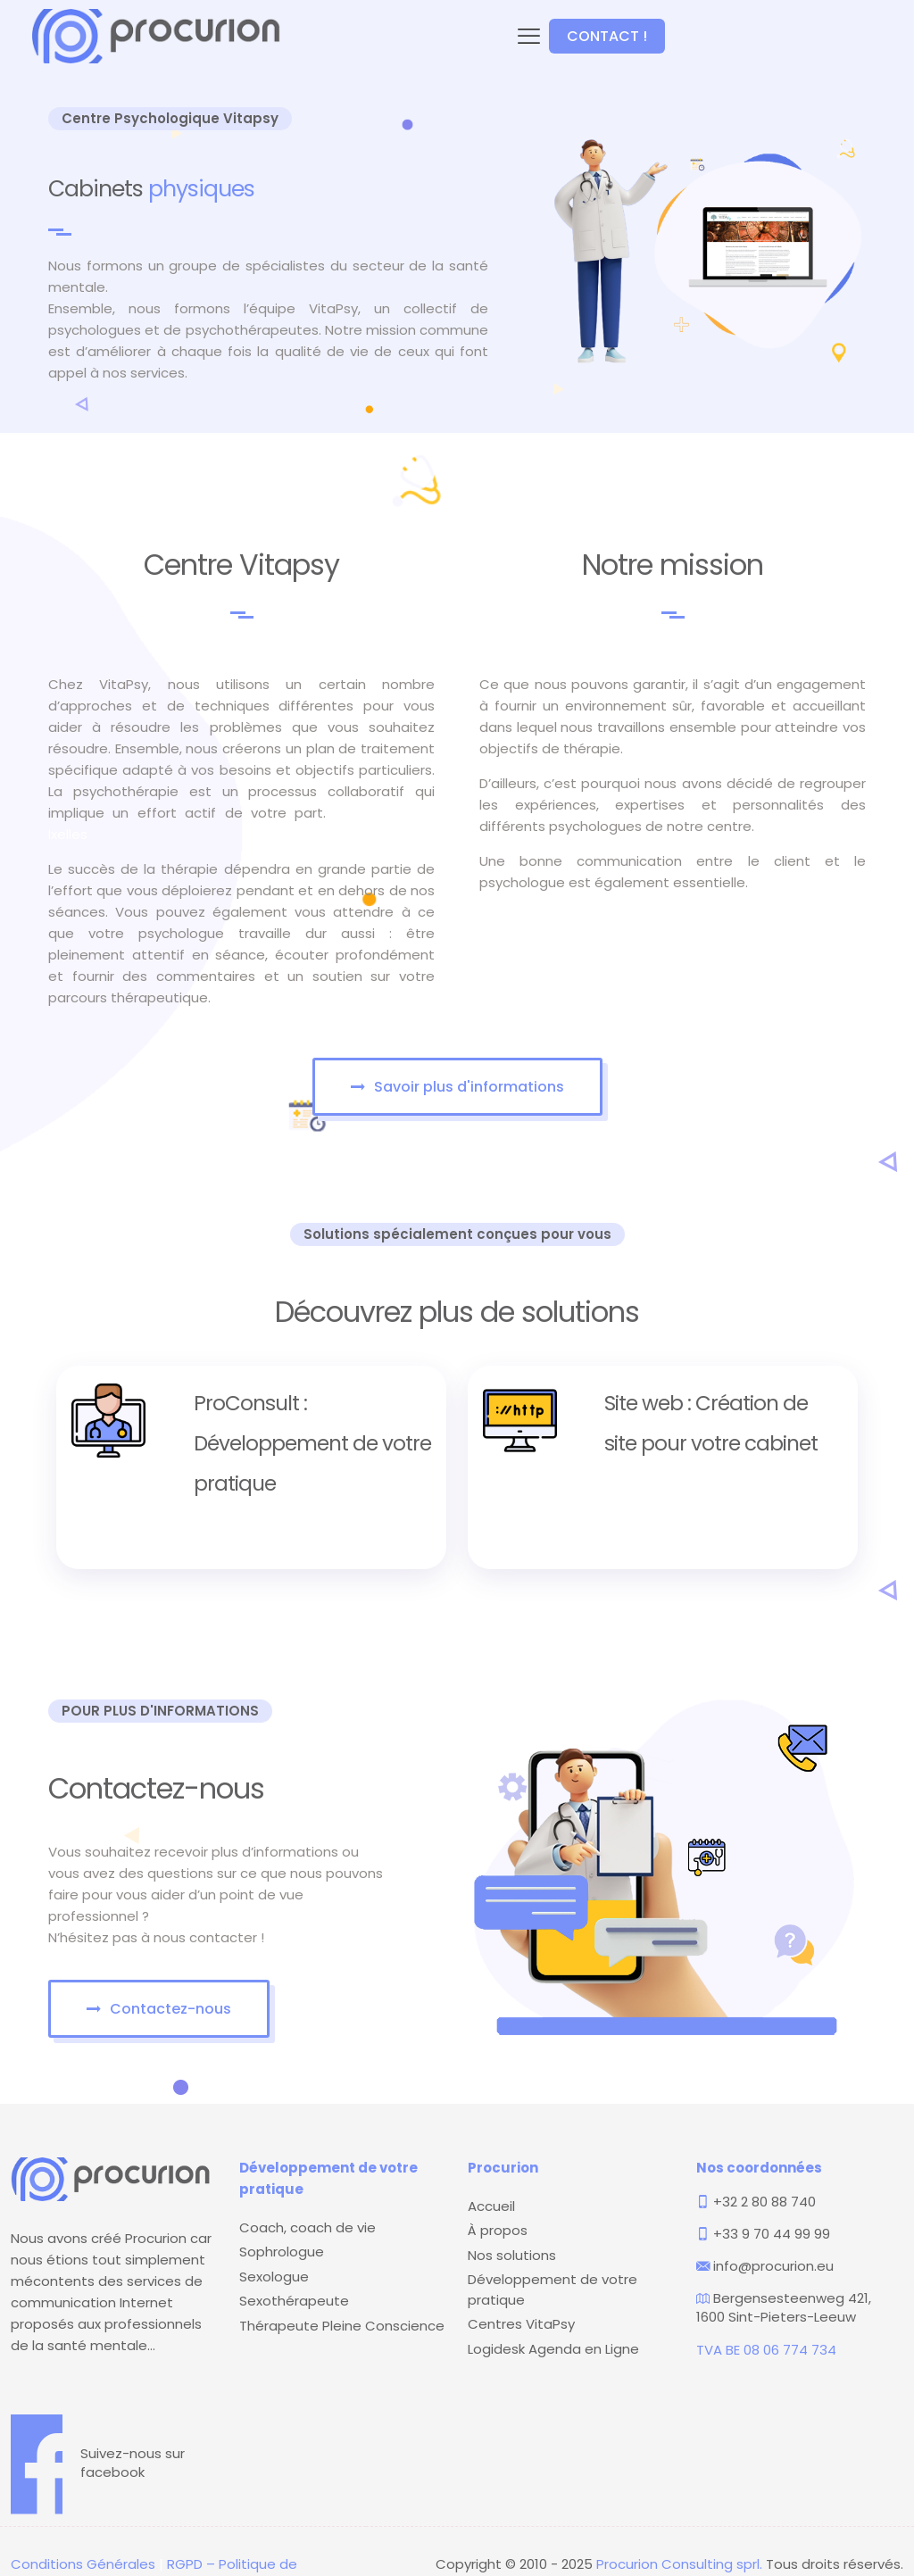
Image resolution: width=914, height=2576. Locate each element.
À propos (498, 2230)
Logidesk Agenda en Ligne (553, 2348)
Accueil (491, 2206)
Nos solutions (512, 2255)
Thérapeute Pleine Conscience (342, 2325)
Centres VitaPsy (521, 2323)
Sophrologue (281, 2251)
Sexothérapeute (294, 2300)
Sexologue (274, 2276)
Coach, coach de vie (307, 2227)
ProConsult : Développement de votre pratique (312, 1443)
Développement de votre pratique (552, 2289)
